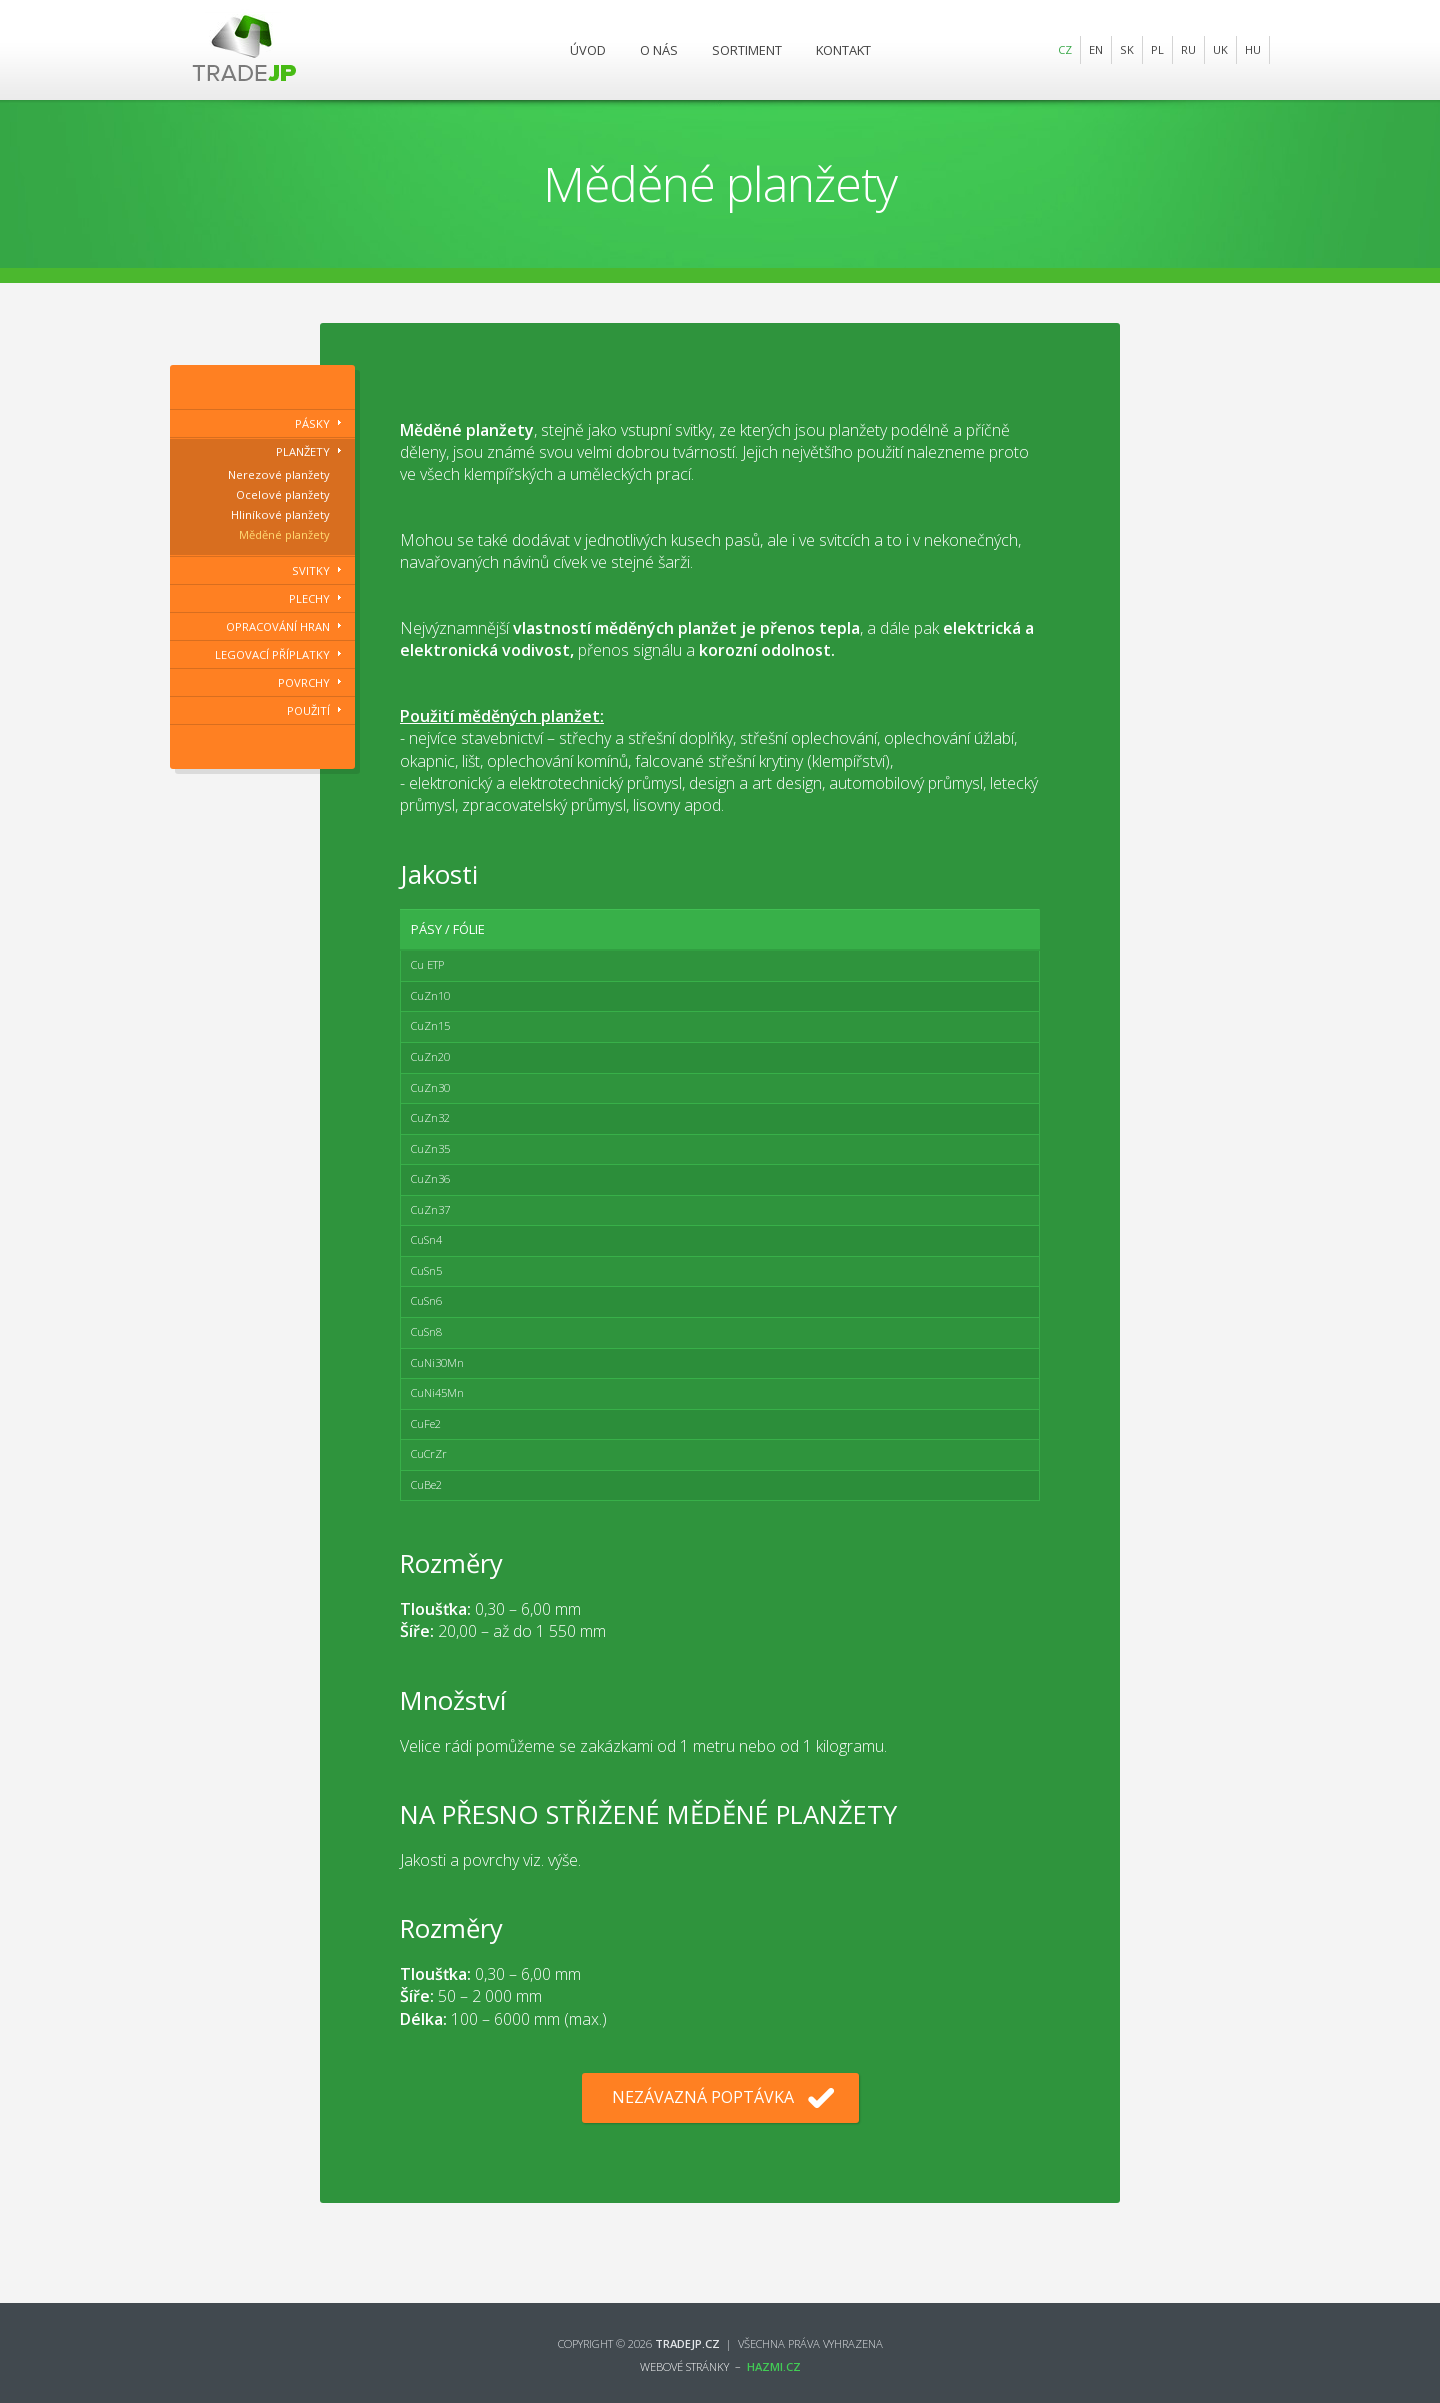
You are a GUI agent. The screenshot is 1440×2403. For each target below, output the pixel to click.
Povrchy (304, 682)
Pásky (312, 423)
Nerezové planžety (279, 474)
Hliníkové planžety (280, 514)
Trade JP (245, 50)
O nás (659, 50)
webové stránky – (720, 2366)
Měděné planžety (284, 534)
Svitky (311, 570)
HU (1253, 49)
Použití (308, 710)
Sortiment (747, 50)
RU (1188, 49)
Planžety (303, 451)
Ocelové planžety (283, 494)
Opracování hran (278, 626)
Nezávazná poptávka (703, 2097)
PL (1157, 49)
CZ (1065, 49)
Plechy (309, 598)
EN (1096, 49)
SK (1127, 49)
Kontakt (843, 50)
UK (1220, 49)
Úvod (588, 50)
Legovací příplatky (272, 654)
